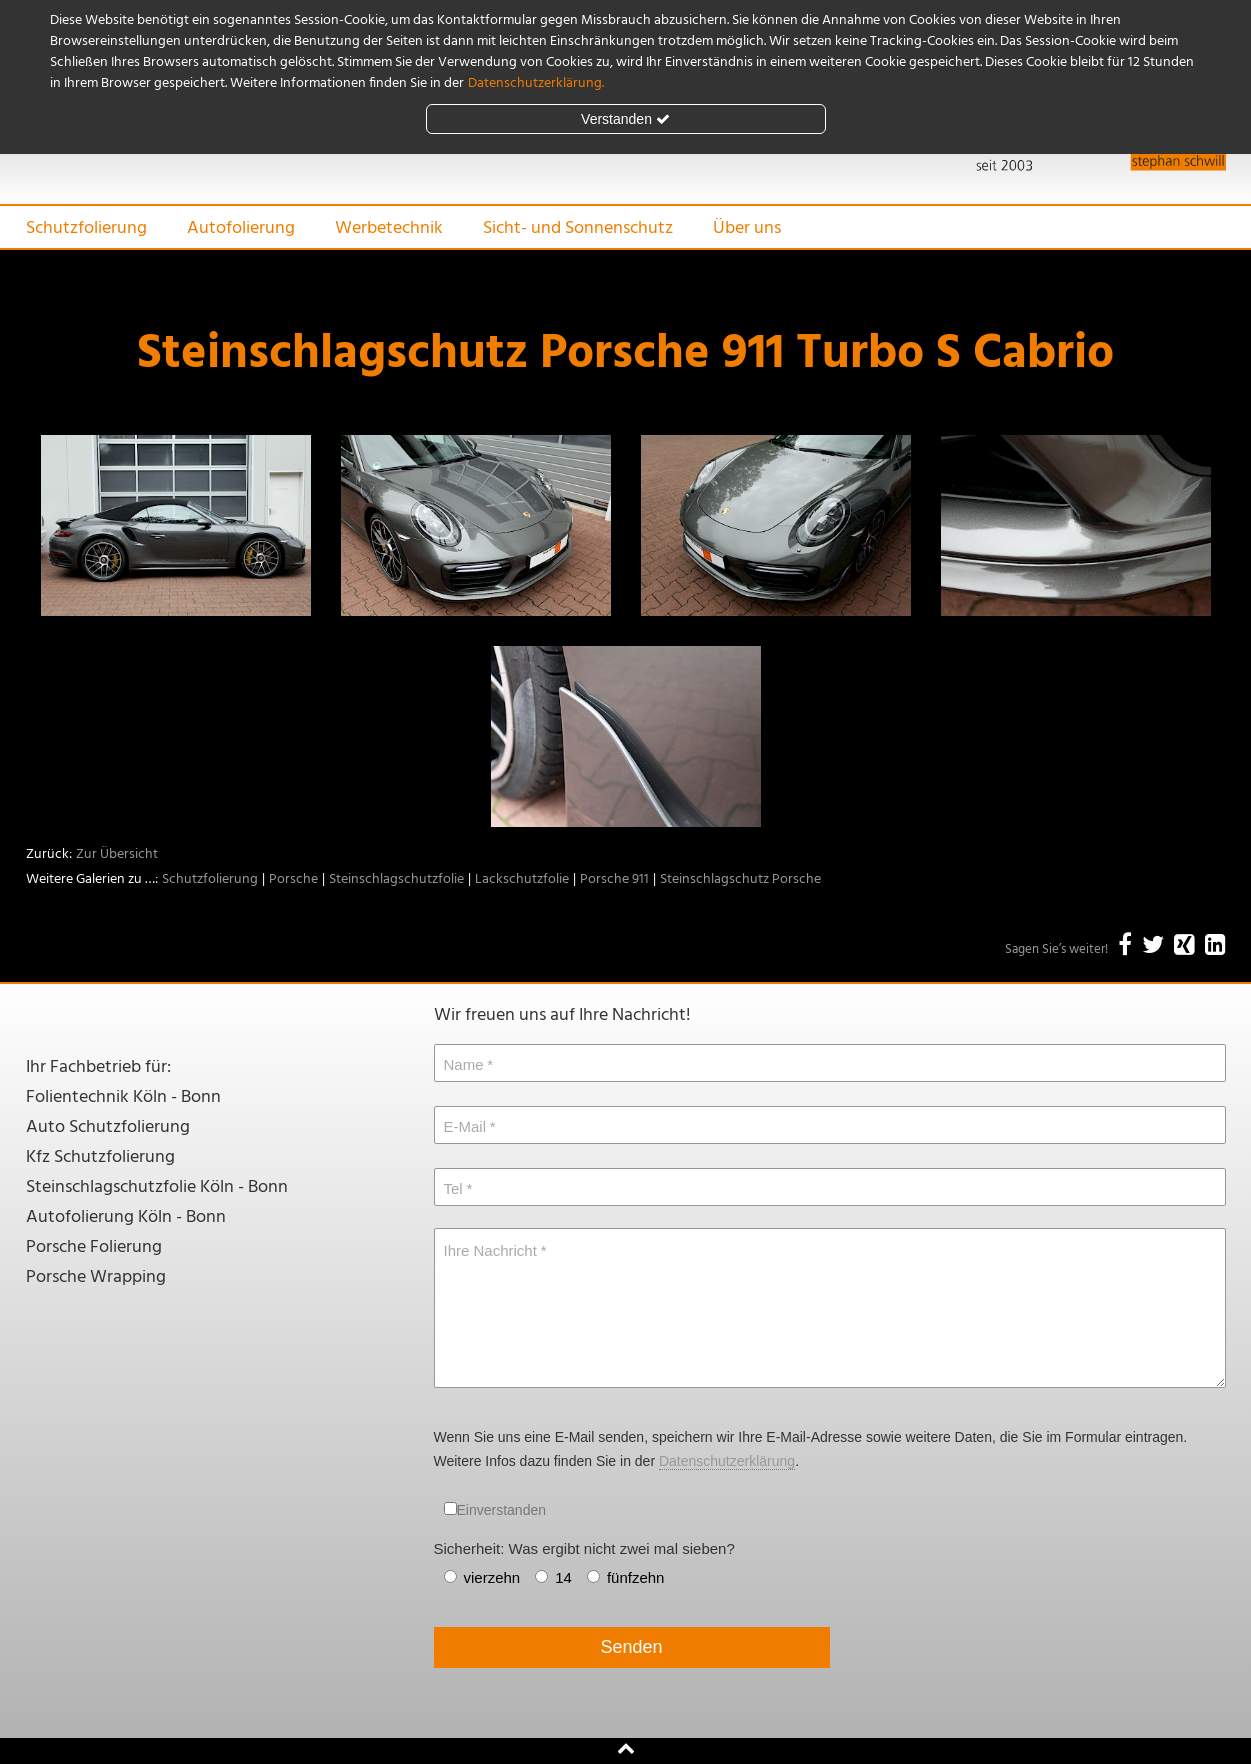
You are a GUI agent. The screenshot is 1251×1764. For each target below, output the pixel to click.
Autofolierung (241, 228)
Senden (631, 1647)
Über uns (747, 228)
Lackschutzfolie (522, 879)
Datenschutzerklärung (727, 1461)
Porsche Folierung (94, 1247)
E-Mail (465, 1126)
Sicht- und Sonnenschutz (578, 228)
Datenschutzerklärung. (536, 83)
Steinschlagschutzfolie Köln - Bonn (157, 1187)
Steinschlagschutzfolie (396, 879)
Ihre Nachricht (490, 1250)
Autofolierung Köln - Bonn (126, 1217)
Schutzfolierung (86, 228)
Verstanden (625, 119)
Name (464, 1064)
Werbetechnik (389, 228)
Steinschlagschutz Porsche (740, 879)
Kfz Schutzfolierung (100, 1157)
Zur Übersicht (117, 854)
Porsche (293, 879)
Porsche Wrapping (96, 1277)
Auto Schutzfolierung (108, 1127)
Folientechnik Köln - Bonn (123, 1097)
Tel (453, 1188)
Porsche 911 (614, 879)
